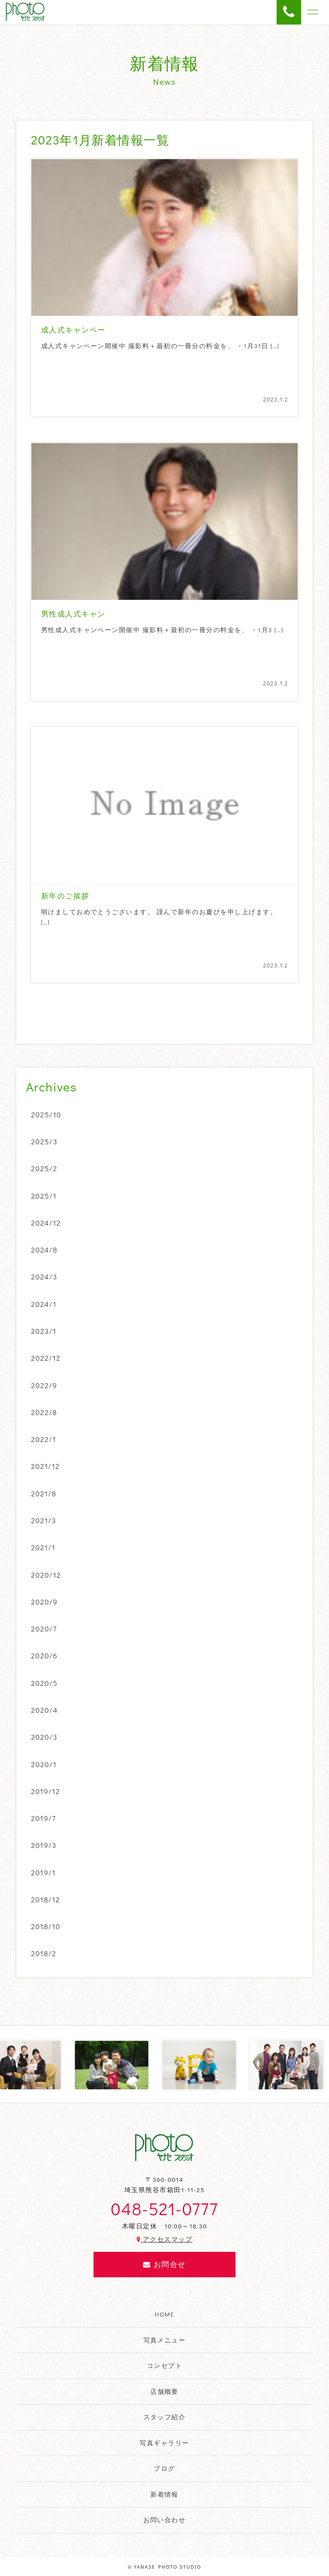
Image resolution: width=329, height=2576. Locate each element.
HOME (164, 2314)
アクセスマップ (164, 2239)
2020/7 (44, 1628)
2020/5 (44, 1683)
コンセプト (164, 2365)
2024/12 (46, 1223)
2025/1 (44, 1196)
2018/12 (45, 1899)
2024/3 (44, 1276)
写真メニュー (164, 2340)
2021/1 (43, 1547)
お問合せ (164, 2264)
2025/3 (44, 1141)
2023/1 (44, 1331)
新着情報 (164, 2494)
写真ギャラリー (164, 2443)
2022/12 (46, 1358)
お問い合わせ (164, 2520)
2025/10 (46, 1114)
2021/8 (44, 1493)
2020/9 (44, 1602)
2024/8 (44, 1249)
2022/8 (44, 1412)
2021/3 (44, 1520)
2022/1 (43, 1439)
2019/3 (44, 1845)
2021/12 (45, 1466)
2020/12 (46, 1575)
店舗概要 (164, 2391)
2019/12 (45, 1791)
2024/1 (44, 1304)
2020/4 (44, 1710)
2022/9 (44, 1385)
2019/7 (43, 1818)
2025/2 (44, 1168)
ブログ (164, 2468)
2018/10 (46, 1926)
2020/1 (44, 1764)
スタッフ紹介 (164, 2417)
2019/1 (43, 1872)
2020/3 (44, 1737)
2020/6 (44, 1655)
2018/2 (44, 1953)
